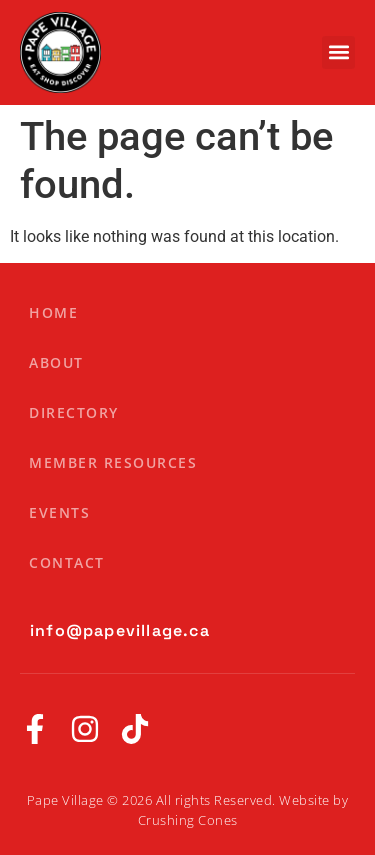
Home (53, 312)
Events (59, 512)
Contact (67, 562)
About (56, 362)
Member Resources (113, 462)
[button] (338, 52)
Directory (74, 412)
